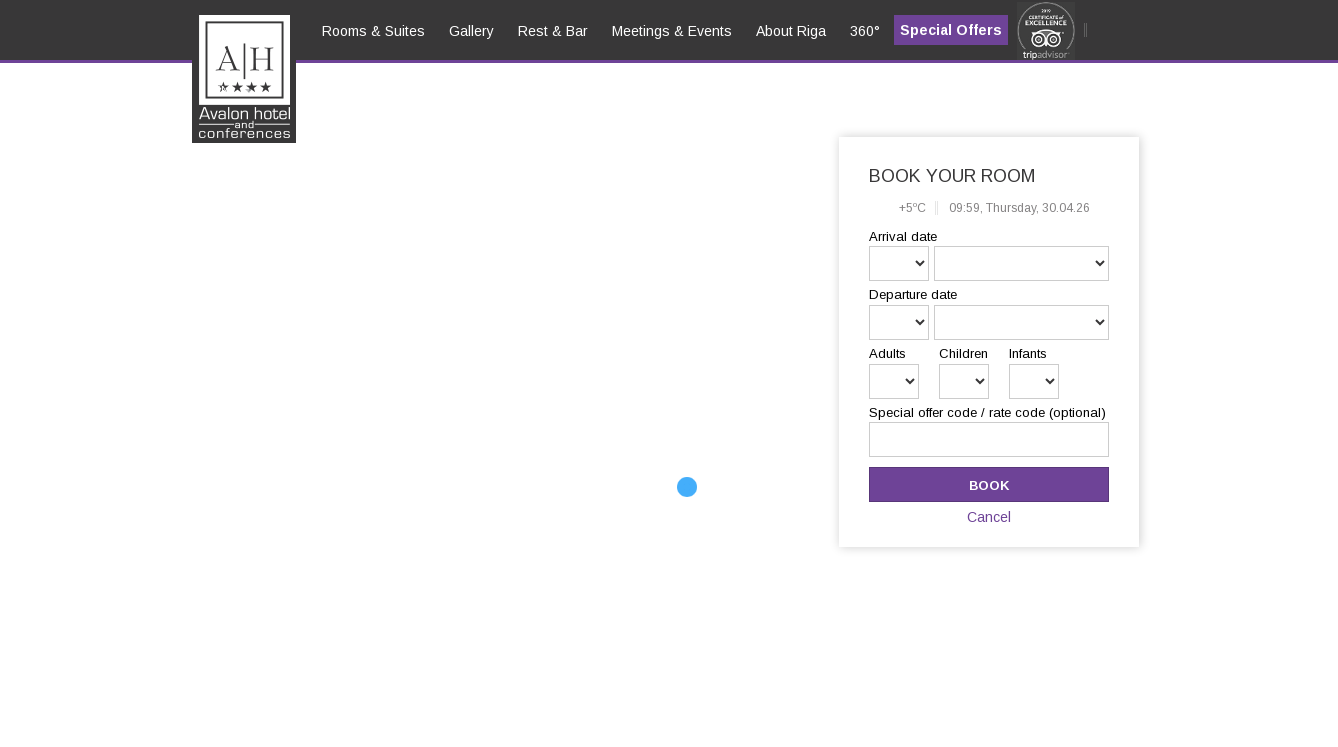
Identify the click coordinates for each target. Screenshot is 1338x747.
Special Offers (951, 30)
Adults (887, 353)
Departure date (913, 294)
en (221, 91)
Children (963, 353)
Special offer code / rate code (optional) (987, 412)
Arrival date (903, 236)
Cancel (989, 517)
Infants (1028, 353)
